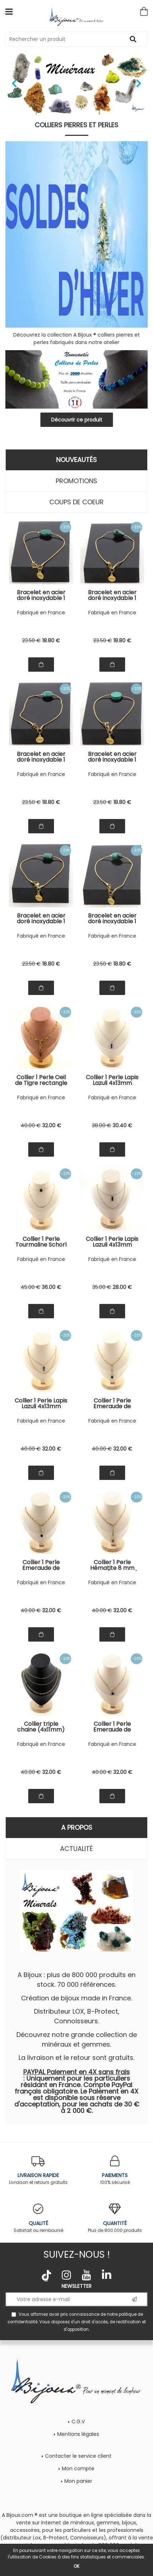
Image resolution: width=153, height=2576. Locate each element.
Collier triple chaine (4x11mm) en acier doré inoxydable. (41, 1727)
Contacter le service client (78, 2456)
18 (51, 640)
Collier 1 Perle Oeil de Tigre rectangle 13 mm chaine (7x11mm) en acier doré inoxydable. (41, 1080)
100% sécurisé (114, 2170)
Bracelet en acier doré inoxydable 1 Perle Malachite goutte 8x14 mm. (112, 595)
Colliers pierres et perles (76, 124)
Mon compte (78, 2468)
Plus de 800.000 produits (114, 2218)
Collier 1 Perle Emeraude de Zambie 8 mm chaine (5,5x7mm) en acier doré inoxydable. (41, 1565)
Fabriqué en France (41, 612)
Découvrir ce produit (76, 419)
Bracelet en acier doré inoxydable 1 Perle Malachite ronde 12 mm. (41, 757)
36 (51, 1287)
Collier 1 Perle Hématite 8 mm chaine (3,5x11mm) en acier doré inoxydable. (112, 1565)
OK (76, 2566)
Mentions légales (78, 2434)
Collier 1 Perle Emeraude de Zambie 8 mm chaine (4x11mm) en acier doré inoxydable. (112, 1403)
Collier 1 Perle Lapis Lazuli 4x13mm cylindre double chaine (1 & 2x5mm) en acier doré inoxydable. (41, 1403)
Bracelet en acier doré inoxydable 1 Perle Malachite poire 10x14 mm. (41, 595)
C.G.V (78, 2421)
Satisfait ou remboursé (38, 2218)
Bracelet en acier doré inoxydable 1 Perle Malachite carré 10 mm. (41, 918)
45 (30, 1287)
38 (101, 1125)
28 (122, 1287)
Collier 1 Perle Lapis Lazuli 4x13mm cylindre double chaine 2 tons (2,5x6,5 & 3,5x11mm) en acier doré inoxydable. (112, 1080)
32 (51, 1125)
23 (31, 640)
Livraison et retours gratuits (38, 2170)
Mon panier (78, 2481)
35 (101, 1287)
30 (122, 1125)
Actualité (76, 1848)
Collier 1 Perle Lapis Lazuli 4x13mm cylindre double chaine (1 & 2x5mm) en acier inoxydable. (112, 1242)
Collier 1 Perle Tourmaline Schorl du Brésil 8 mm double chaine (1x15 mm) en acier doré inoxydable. (41, 1242)
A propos (76, 1827)
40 (31, 1125)
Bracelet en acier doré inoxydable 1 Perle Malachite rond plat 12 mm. (112, 757)
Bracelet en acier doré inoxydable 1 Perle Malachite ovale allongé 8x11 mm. (112, 918)
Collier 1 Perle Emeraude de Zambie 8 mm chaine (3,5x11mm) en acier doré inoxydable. (112, 1727)
